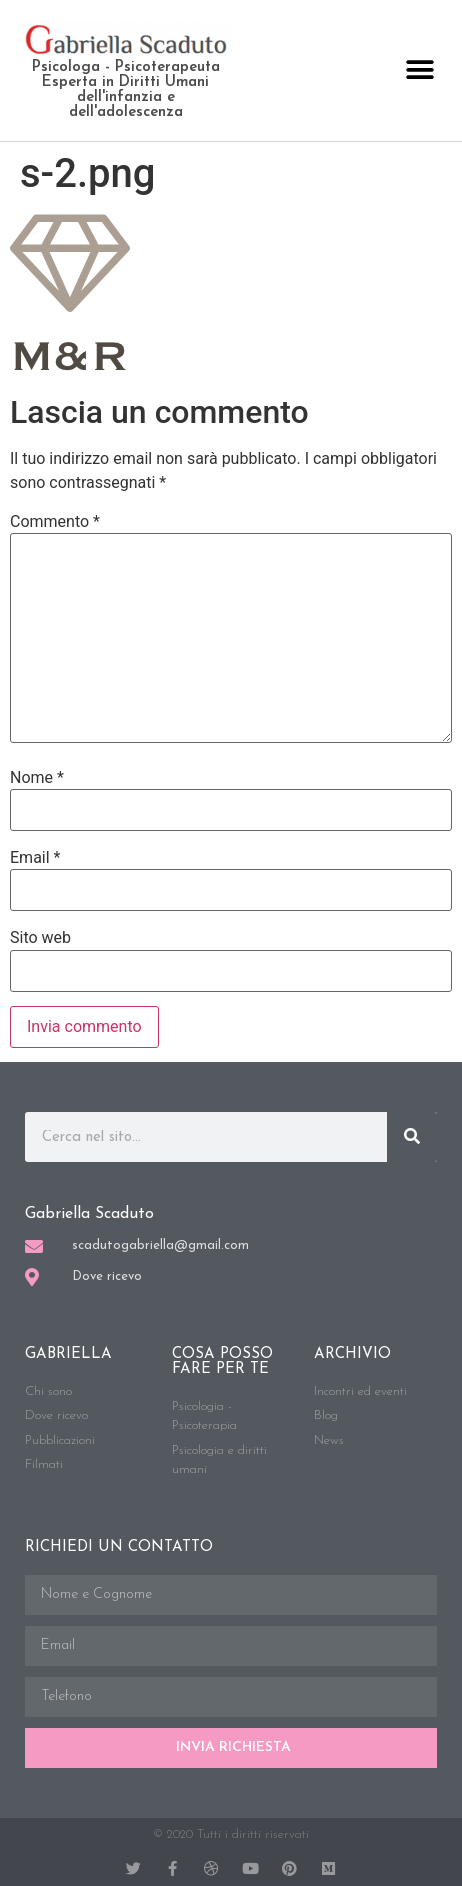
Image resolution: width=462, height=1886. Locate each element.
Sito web (40, 938)
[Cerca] (412, 1137)
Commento (55, 522)
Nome (37, 778)
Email (35, 858)
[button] (419, 70)
